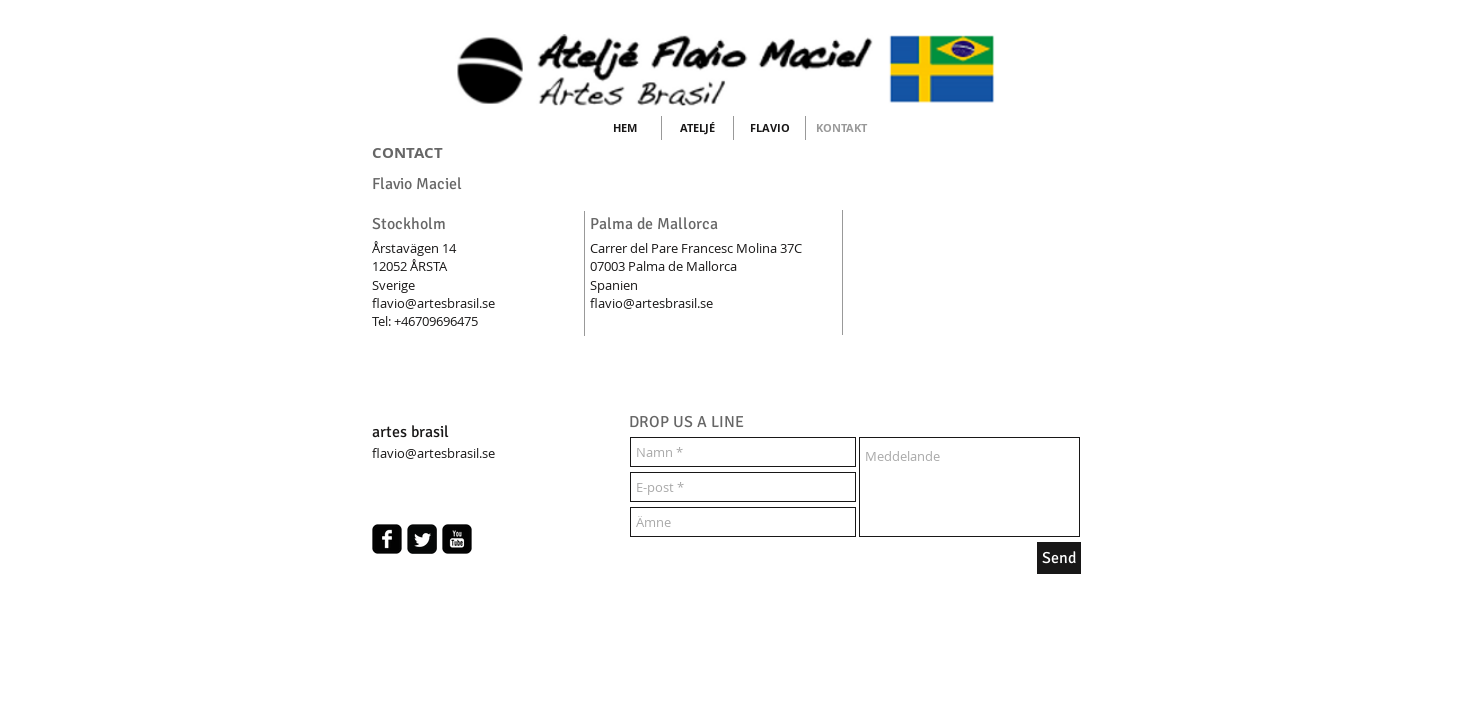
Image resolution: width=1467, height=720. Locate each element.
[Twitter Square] (422, 539)
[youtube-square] (457, 539)
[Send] (1059, 558)
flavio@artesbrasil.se (433, 303)
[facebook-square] (387, 539)
